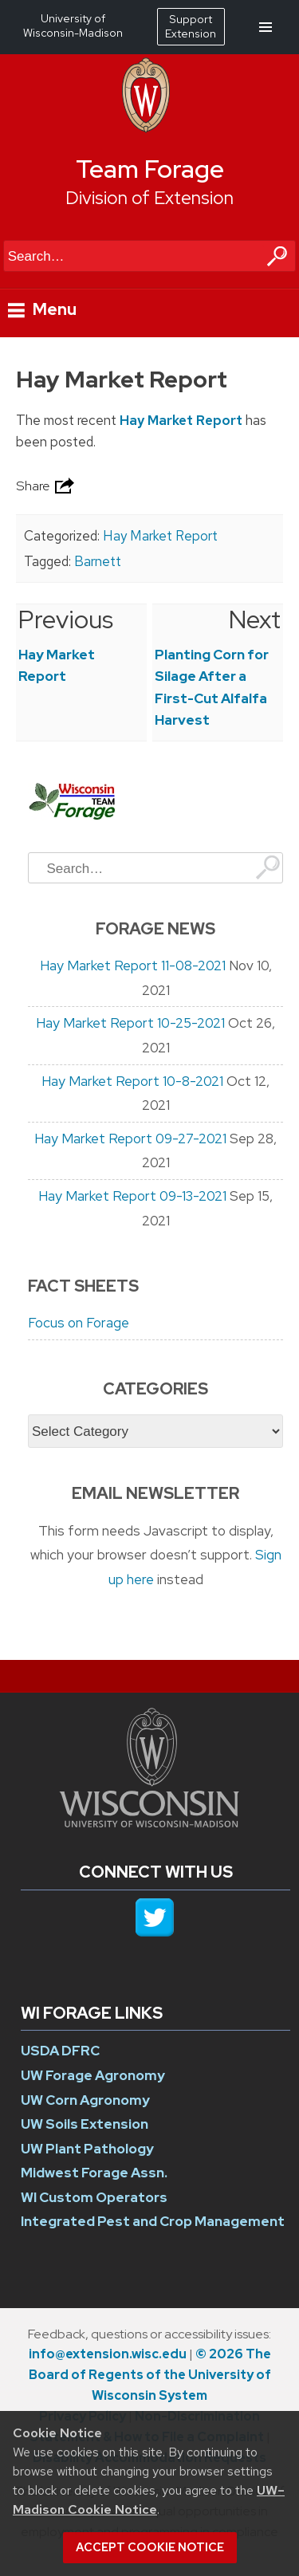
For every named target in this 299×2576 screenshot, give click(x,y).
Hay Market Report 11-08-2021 (133, 965)
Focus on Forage (78, 1322)
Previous (65, 619)
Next (255, 619)
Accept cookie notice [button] (150, 2547)
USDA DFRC (60, 2050)
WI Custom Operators (94, 2197)
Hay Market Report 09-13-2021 (132, 1196)
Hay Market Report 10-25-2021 (130, 1023)
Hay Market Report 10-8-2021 (132, 1081)
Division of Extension (149, 198)
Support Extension (190, 26)
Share (47, 485)
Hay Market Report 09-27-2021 (130, 1138)
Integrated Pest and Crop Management (153, 2221)
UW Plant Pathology (87, 2148)
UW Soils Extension (84, 2124)
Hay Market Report (181, 420)
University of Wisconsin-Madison (73, 25)
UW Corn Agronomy (85, 2100)
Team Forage (150, 169)
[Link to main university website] (149, 1822)
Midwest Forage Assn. (94, 2172)
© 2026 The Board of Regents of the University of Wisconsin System (150, 2375)
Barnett (97, 561)
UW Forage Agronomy (93, 2075)
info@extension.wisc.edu (108, 2354)
